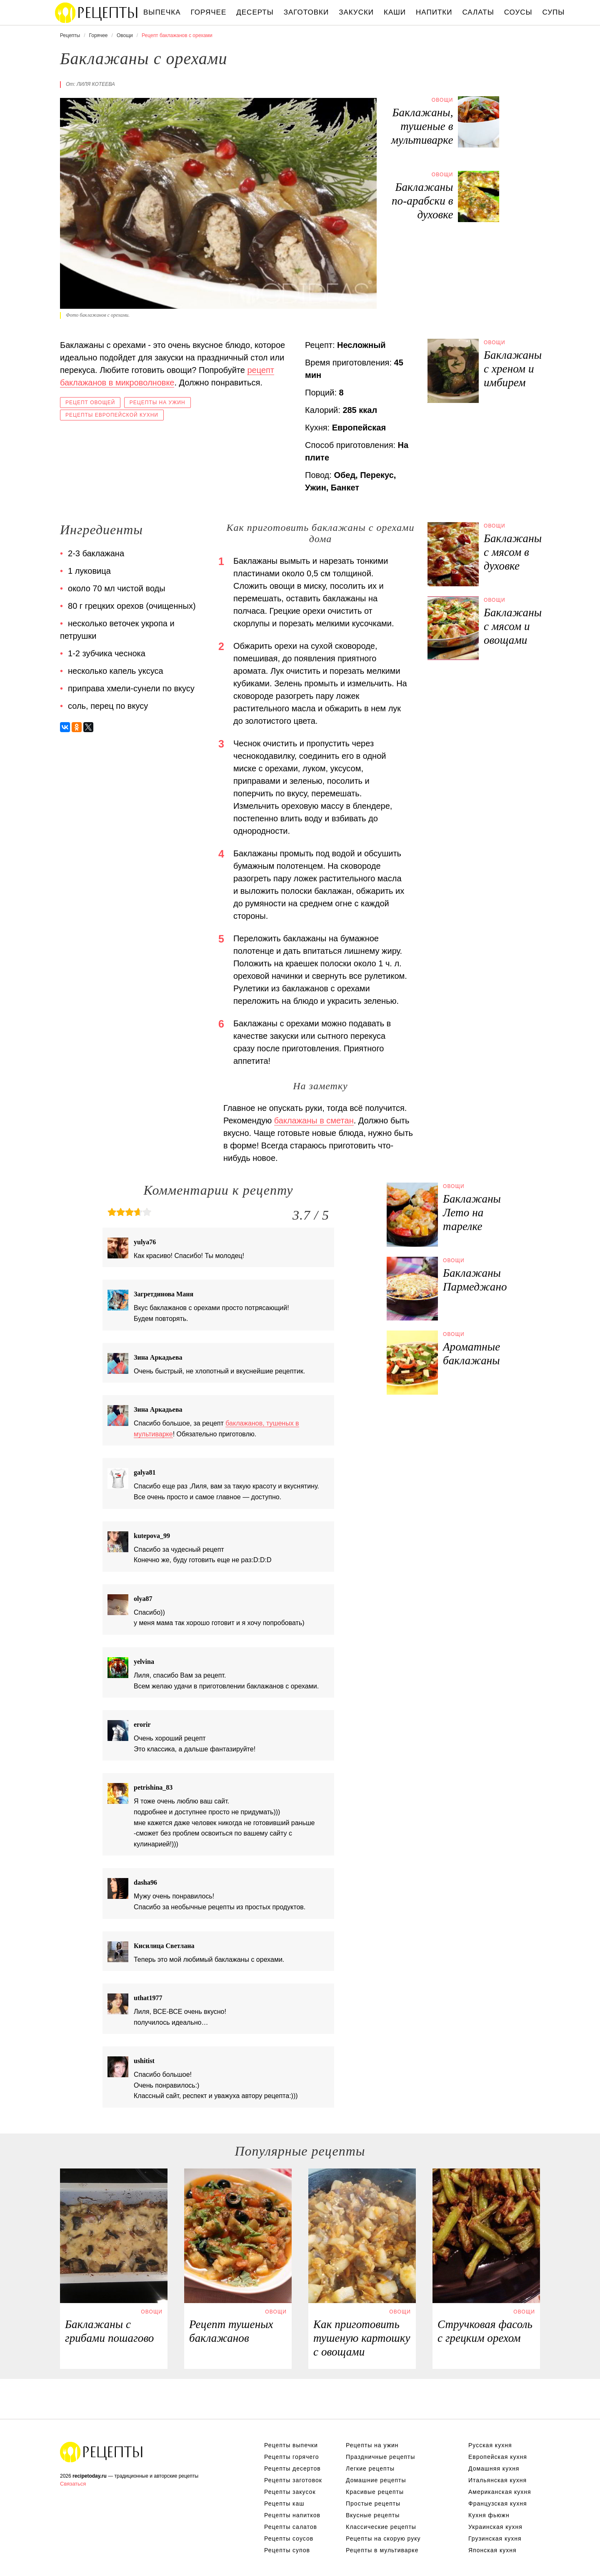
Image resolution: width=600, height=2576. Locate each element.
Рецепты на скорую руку (383, 2538)
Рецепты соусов (288, 2538)
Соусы (518, 12)
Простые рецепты (373, 2503)
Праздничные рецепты (380, 2456)
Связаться (73, 2484)
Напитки (434, 12)
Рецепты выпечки (291, 2445)
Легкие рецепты (370, 2468)
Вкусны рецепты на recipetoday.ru (96, 12)
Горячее (209, 12)
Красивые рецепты (375, 2491)
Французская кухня (497, 2503)
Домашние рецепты (376, 2480)
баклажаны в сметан (314, 1120)
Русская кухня (490, 2445)
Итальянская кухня (497, 2480)
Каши (395, 12)
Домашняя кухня (493, 2468)
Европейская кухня (497, 2456)
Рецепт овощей (90, 402)
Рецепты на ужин (157, 402)
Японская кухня (492, 2550)
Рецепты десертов (292, 2468)
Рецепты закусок (290, 2491)
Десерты (254, 12)
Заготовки (306, 12)
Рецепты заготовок (293, 2480)
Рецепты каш (284, 2503)
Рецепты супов (287, 2550)
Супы (553, 12)
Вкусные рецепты (373, 2515)
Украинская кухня (495, 2526)
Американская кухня (499, 2491)
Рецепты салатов (290, 2526)
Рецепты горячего (291, 2456)
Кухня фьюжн (489, 2515)
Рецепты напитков (292, 2515)
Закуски (356, 12)
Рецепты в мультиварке (382, 2550)
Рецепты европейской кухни (111, 415)
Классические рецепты (381, 2526)
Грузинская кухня (495, 2538)
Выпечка (162, 12)
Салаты (478, 12)
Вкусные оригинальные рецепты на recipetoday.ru (101, 2451)
